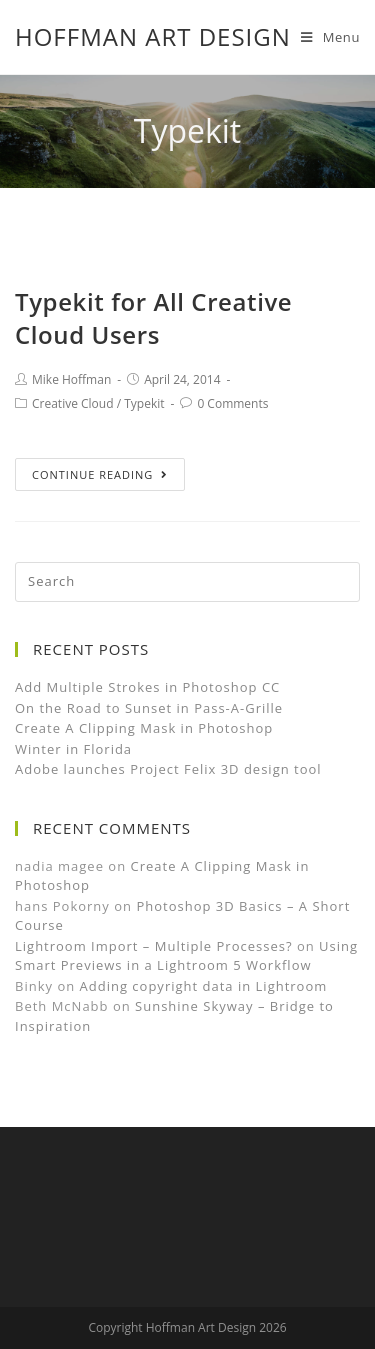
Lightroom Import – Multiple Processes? (154, 946)
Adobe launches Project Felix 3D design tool (168, 769)
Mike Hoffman (71, 379)
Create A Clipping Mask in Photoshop (144, 728)
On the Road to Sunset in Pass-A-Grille (149, 708)
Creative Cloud (73, 403)
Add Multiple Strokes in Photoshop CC (147, 687)
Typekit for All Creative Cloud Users (153, 318)
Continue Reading (100, 474)
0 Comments (232, 403)
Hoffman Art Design (153, 36)
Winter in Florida (73, 749)
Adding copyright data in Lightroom (204, 986)
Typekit (144, 403)
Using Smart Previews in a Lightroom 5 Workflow (186, 956)
